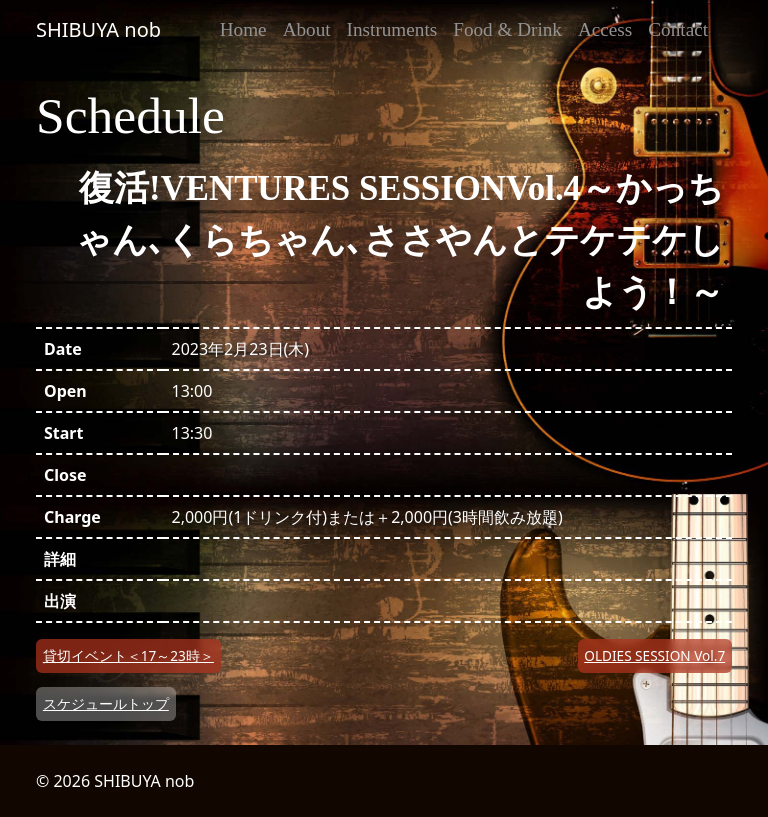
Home (243, 29)
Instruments (392, 29)
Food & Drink (507, 29)
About (307, 29)
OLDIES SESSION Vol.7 (654, 655)
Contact (678, 29)
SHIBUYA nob (98, 29)
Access (605, 29)
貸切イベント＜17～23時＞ (128, 655)
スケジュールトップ (106, 703)
